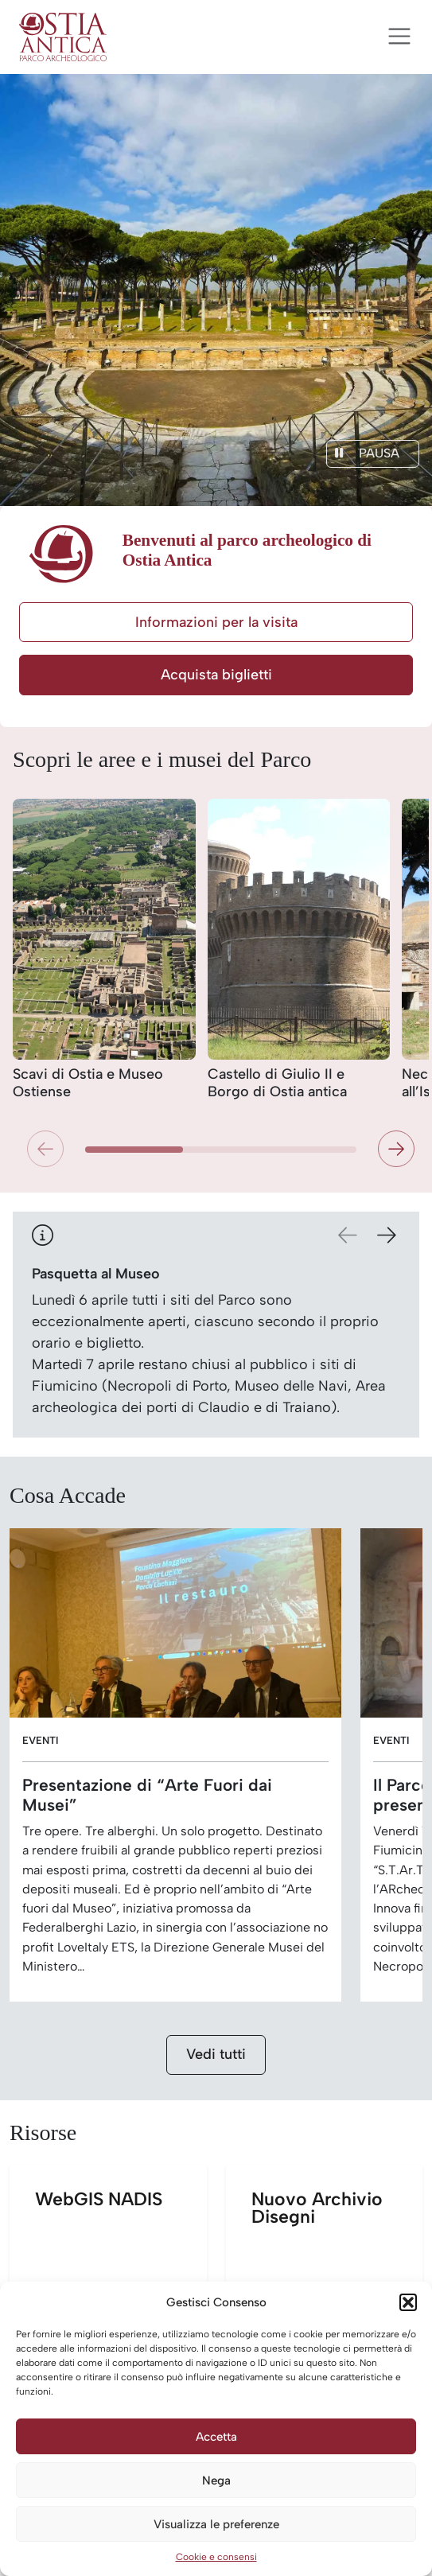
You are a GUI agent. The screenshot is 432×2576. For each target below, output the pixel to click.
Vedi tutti (216, 2054)
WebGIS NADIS (121, 2276)
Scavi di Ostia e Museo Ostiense (88, 1083)
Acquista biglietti (216, 674)
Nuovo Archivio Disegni (337, 2276)
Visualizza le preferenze (216, 2524)
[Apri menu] (399, 36)
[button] (408, 2302)
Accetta (216, 2437)
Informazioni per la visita (216, 622)
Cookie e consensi (216, 2556)
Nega (216, 2480)
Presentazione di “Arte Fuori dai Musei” (147, 1795)
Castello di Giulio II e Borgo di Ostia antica (277, 1083)
